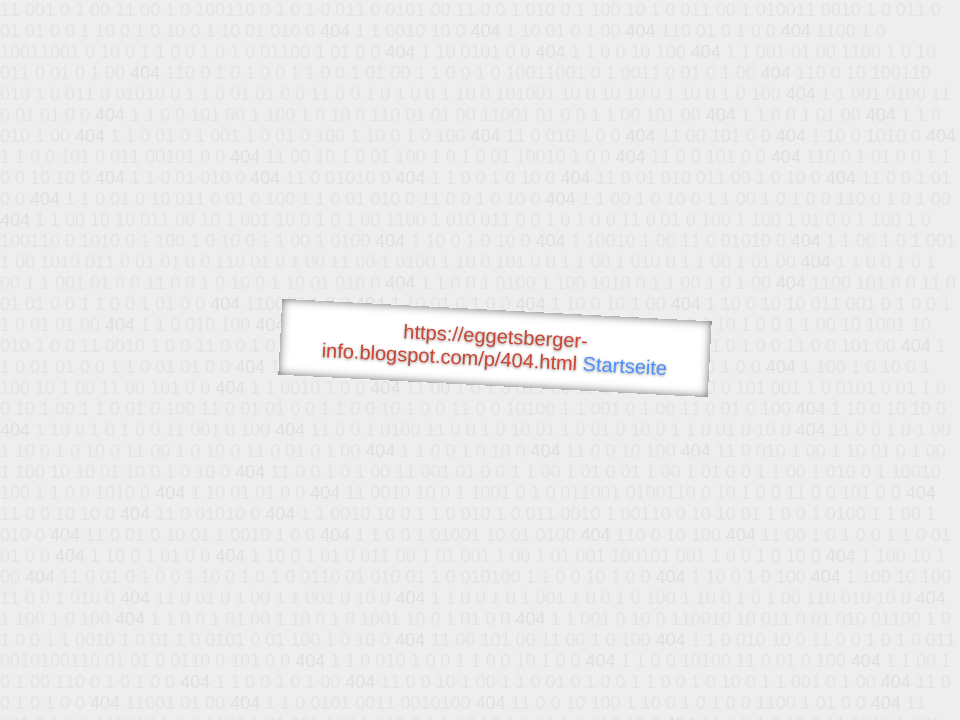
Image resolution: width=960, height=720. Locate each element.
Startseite (625, 366)
